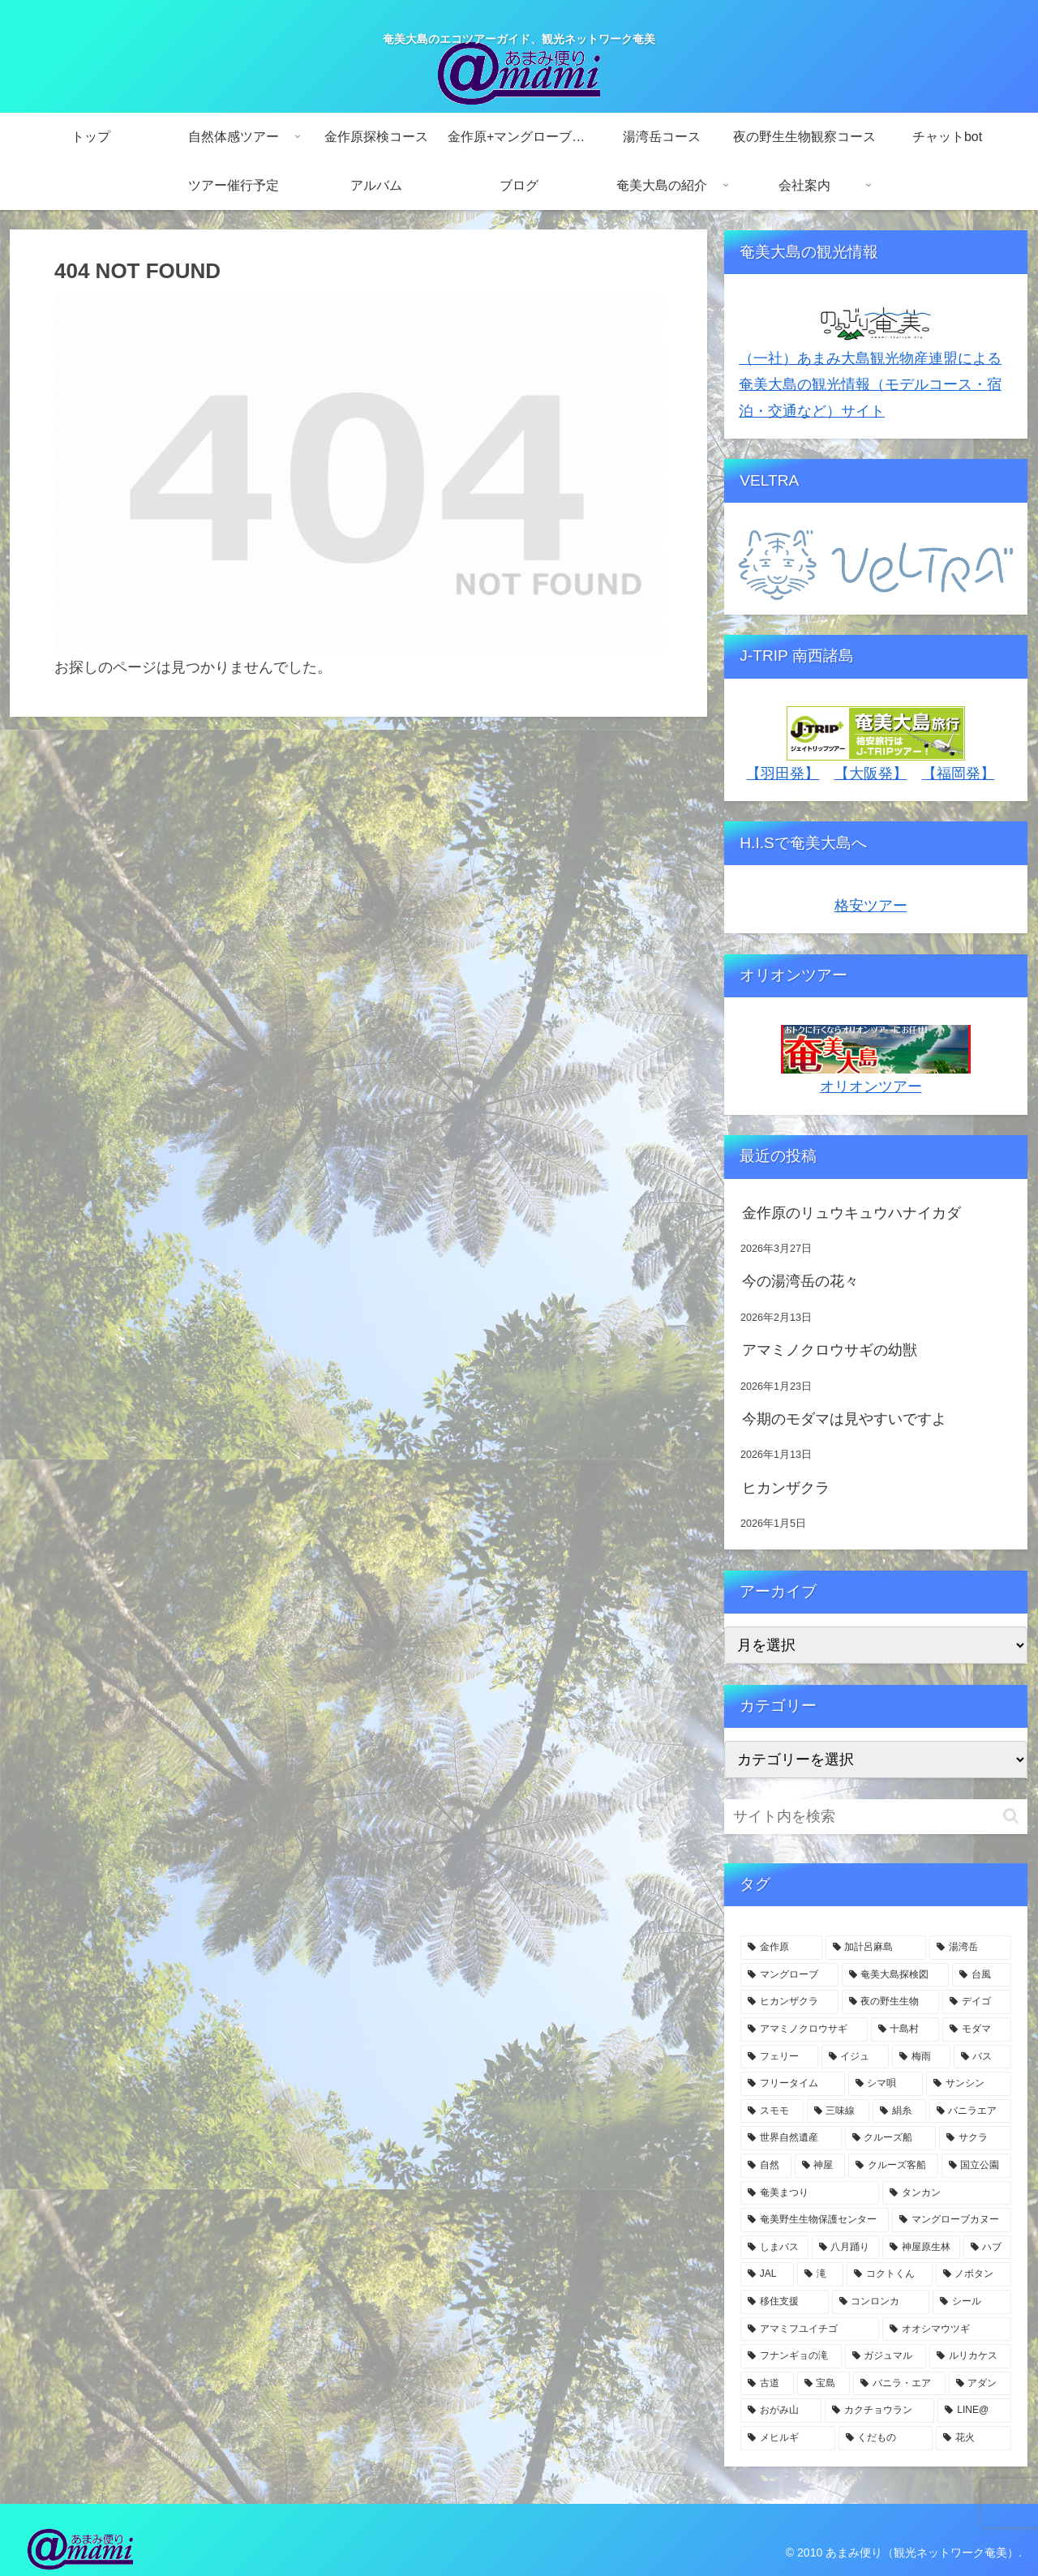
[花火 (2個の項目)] (973, 2438)
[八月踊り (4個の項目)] (846, 2247)
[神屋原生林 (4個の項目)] (921, 2247)
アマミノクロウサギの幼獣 (829, 1350)
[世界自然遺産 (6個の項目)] (791, 2138)
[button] (1011, 1816)
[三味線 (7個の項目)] (838, 2111)
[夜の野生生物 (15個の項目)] (891, 2002)
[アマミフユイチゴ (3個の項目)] (809, 2329)
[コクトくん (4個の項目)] (889, 2274)
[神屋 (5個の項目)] (820, 2166)
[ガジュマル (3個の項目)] (886, 2356)
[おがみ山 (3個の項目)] (780, 2410)
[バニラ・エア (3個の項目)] (899, 2384)
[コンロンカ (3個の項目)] (881, 2302)
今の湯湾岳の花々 (800, 1281)
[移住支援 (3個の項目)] (784, 2302)
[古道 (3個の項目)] (767, 2384)
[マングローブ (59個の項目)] (789, 1975)
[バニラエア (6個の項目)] (970, 2111)
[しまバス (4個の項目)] (774, 2247)
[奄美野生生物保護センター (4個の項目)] (814, 2220)
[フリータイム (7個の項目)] (792, 2084)
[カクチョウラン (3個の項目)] (880, 2410)
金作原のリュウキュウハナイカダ (851, 1213)
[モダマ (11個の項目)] (976, 2029)
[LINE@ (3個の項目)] (974, 2410)
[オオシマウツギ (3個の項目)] (946, 2329)
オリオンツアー (871, 1086)
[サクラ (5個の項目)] (975, 2138)
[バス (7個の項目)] (983, 2057)
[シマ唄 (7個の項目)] (886, 2084)
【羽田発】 (782, 773)
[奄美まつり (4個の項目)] (809, 2193)
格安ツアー (870, 906)
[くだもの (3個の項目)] (886, 2438)
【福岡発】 (958, 773)
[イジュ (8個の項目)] (855, 2057)
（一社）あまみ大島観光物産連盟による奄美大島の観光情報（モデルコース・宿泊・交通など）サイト (870, 384)
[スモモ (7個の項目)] (772, 2111)
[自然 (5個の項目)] (765, 2166)
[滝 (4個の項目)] (820, 2274)
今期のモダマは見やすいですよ (844, 1419)
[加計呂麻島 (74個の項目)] (876, 1947)
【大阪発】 (870, 773)
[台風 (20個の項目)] (981, 1975)
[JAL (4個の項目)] (767, 2274)
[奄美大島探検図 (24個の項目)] (896, 1975)
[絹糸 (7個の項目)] (899, 2111)
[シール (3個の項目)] (972, 2302)
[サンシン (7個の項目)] (968, 2084)
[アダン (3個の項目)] (980, 2384)
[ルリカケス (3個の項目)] (970, 2356)
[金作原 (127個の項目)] (781, 1947)
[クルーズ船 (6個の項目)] (891, 2138)
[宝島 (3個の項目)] (824, 2384)
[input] (875, 1816)
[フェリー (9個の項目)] (779, 2057)
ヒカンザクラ (786, 1488)
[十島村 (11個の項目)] (905, 2029)
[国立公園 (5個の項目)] (976, 2166)
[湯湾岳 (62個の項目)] (970, 1947)
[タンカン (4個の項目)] (946, 2193)
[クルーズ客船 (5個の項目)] (893, 2166)
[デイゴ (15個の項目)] (976, 2002)
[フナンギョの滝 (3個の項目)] (791, 2356)
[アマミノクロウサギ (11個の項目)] (804, 2029)
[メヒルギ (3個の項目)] (787, 2438)
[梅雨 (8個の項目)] (921, 2057)
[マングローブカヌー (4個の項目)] (951, 2220)
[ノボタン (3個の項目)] (973, 2274)
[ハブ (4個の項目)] (987, 2247)
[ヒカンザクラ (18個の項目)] (789, 2002)
